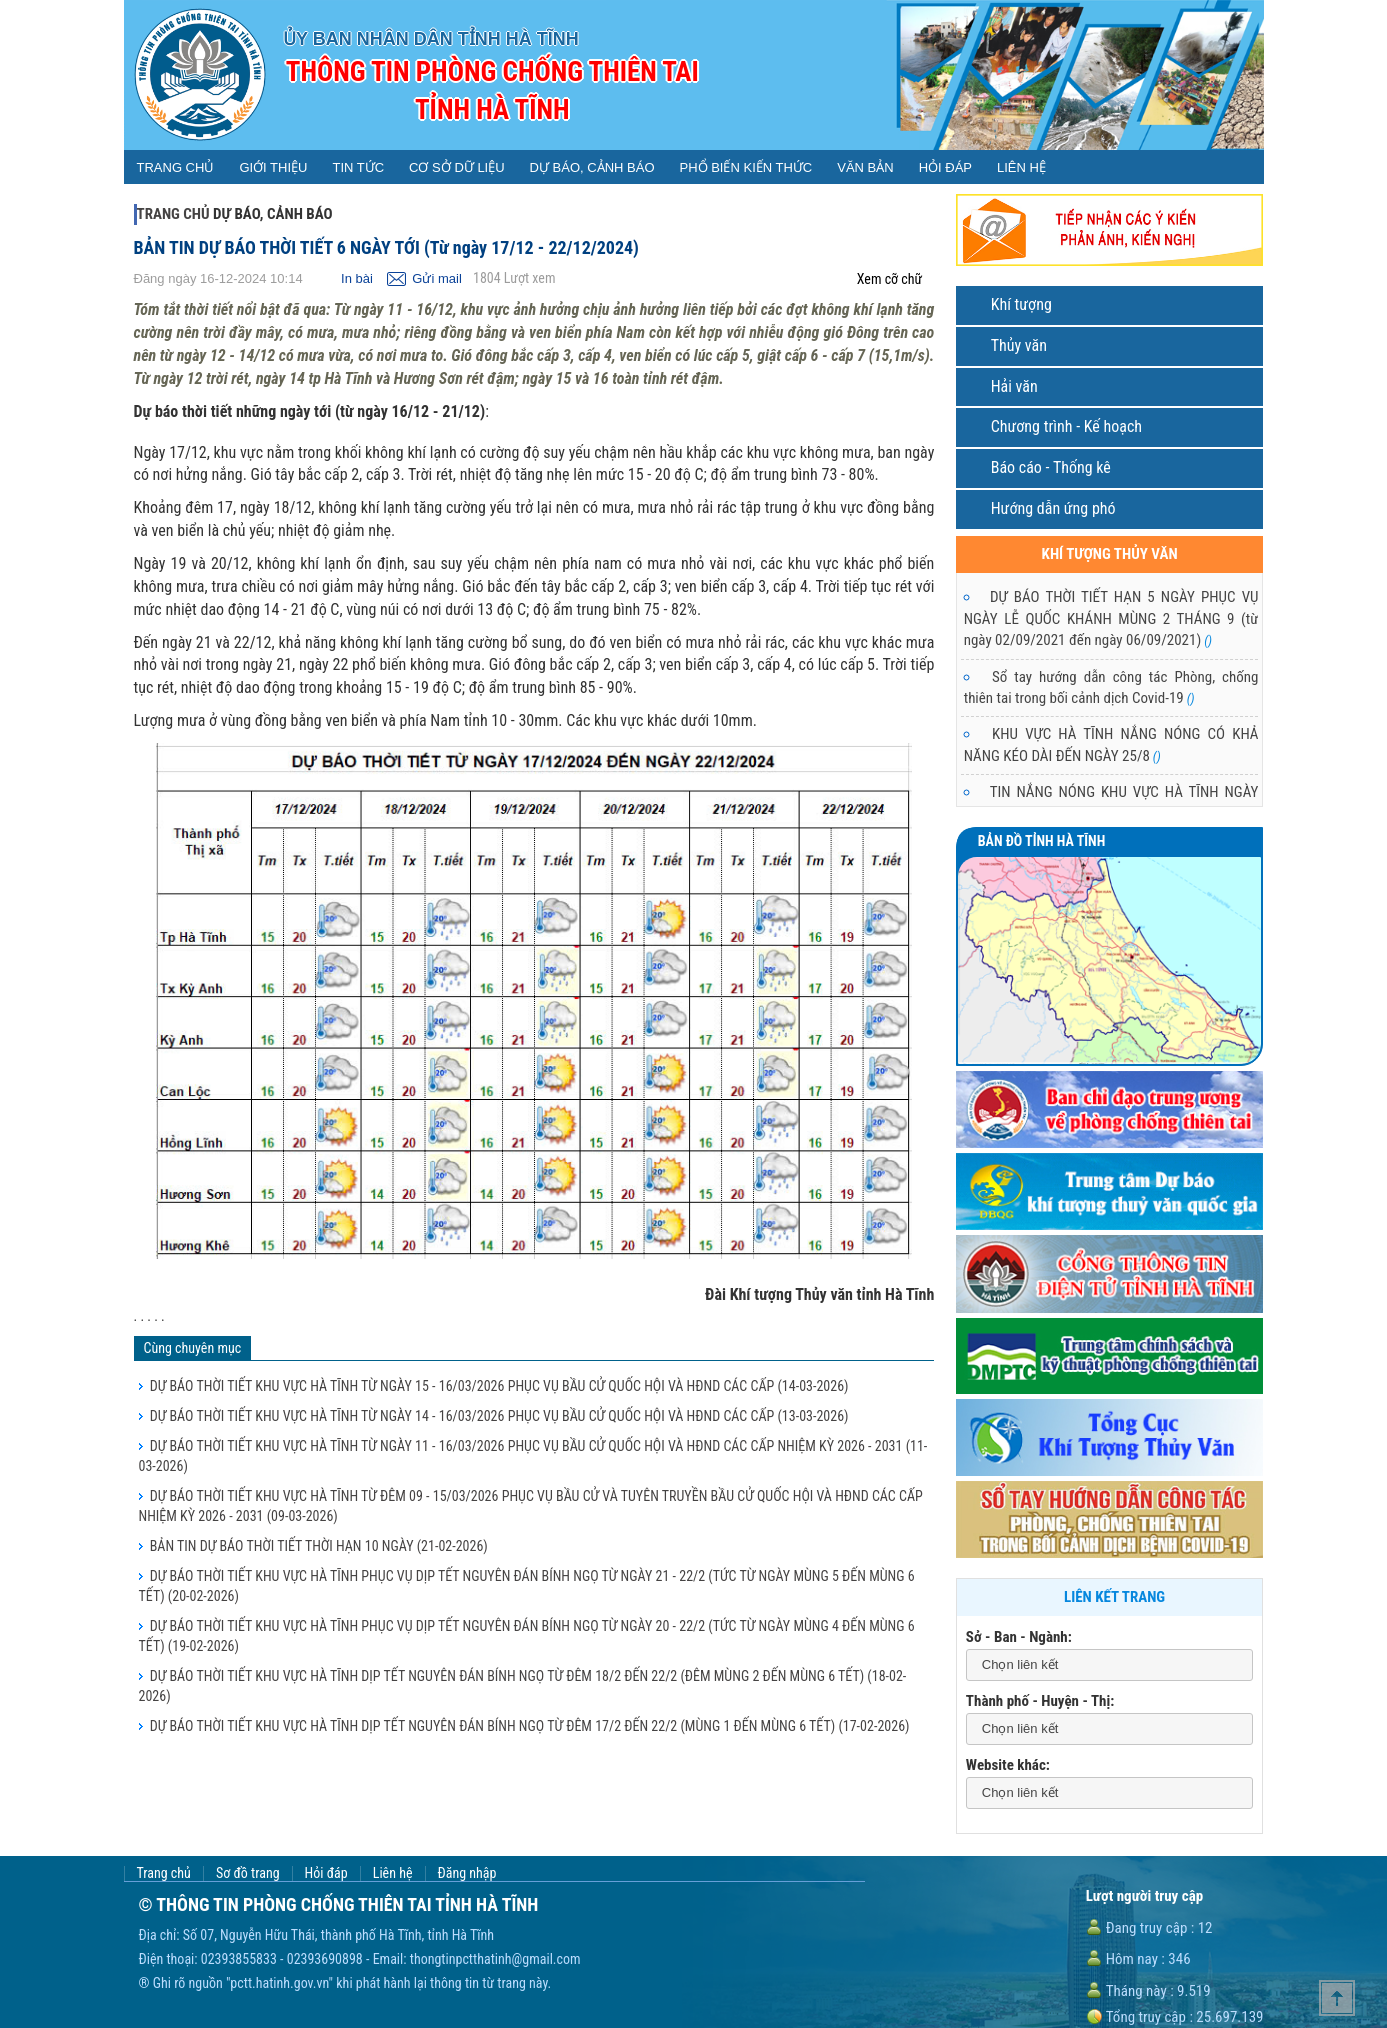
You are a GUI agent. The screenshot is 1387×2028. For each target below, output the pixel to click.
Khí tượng (1021, 304)
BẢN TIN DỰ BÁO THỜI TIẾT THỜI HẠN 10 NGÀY (319, 1546)
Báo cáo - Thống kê (1051, 467)
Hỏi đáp (326, 1873)
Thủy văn (1019, 345)
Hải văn (1014, 386)
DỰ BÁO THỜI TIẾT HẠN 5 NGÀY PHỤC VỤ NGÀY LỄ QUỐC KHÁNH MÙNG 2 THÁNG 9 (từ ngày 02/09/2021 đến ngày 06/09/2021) (1111, 618)
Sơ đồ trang (248, 1873)
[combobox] (1109, 1665)
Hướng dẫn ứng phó (1053, 508)
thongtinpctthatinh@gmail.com (495, 1959)
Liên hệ (393, 1873)
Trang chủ (173, 214)
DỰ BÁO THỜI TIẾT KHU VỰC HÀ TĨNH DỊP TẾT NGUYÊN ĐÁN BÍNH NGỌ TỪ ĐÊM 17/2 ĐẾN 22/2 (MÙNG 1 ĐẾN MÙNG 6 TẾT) (530, 1726)
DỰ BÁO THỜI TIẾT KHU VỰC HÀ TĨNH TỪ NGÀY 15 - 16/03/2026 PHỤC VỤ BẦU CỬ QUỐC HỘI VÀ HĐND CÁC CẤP (499, 1386)
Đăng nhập (467, 1873)
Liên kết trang (1114, 1597)
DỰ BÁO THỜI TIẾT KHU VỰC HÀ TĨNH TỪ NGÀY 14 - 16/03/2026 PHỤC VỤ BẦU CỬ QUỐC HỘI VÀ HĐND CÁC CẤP (499, 1416)
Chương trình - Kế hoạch (1066, 426)
